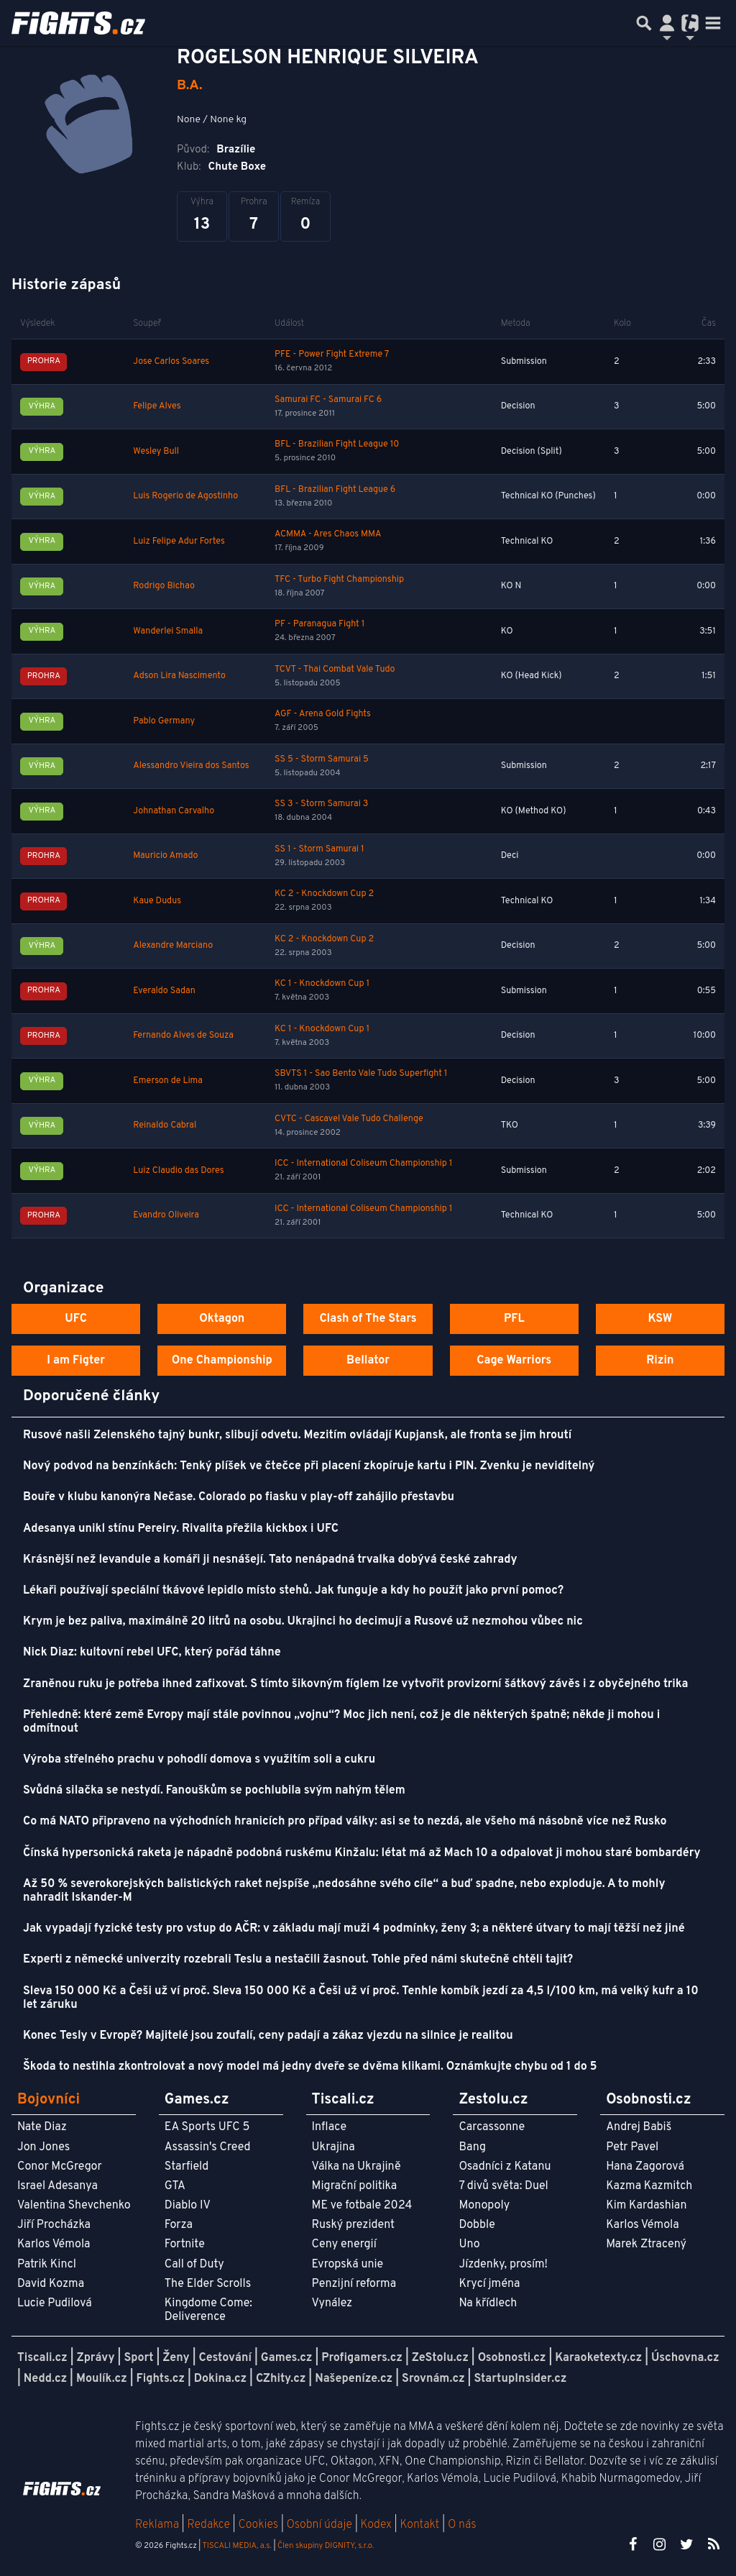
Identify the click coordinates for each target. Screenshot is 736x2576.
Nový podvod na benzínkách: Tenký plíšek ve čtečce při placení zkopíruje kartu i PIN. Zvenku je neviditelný (308, 1466)
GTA (175, 2186)
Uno (469, 2244)
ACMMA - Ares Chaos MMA (328, 534)
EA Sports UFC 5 (207, 2127)
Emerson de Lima (168, 1081)
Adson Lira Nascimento (179, 676)
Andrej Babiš (638, 2127)
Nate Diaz (42, 2127)
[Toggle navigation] (713, 23)
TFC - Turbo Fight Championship (339, 579)
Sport (138, 2358)
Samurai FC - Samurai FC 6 (328, 400)
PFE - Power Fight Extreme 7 (332, 354)
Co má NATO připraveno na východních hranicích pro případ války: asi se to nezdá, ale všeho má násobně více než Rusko (345, 1821)
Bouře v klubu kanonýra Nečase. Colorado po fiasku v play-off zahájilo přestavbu (238, 1497)
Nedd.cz (45, 2379)
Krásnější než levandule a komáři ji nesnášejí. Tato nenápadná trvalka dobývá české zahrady (270, 1560)
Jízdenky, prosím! (503, 2264)
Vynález (332, 2303)
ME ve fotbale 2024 (362, 2205)
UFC (75, 1319)
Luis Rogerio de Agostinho (185, 496)
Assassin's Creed (208, 2147)
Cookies (258, 2525)
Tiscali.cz (42, 2358)
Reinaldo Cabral (164, 1125)
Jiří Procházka (54, 2225)
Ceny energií (344, 2244)
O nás (462, 2525)
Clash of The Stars (367, 1319)
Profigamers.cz (361, 2358)
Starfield (186, 2167)
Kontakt (421, 2525)
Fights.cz (161, 2379)
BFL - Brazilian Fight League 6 (335, 489)
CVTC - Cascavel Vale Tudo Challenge (349, 1119)
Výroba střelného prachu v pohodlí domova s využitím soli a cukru (199, 1760)
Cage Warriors (514, 1360)
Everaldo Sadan (164, 991)
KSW (660, 1319)
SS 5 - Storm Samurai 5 (322, 759)
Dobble (476, 2225)
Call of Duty (194, 2264)
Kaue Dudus (157, 901)
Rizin (659, 1360)
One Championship (222, 1360)
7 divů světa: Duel (503, 2186)
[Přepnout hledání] (644, 23)
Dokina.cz (220, 2379)
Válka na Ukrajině (356, 2167)
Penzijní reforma (354, 2284)
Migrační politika (354, 2186)
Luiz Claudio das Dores (178, 1171)
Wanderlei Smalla (168, 631)
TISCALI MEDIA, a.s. (236, 2546)
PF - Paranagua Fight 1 (319, 624)
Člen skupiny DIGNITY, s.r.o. (325, 2546)
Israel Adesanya (57, 2186)
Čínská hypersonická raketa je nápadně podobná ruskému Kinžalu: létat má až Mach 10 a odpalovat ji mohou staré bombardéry (362, 1853)
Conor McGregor (59, 2167)
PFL (514, 1319)
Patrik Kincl (46, 2264)
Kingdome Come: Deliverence (208, 2310)
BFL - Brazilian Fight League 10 (337, 444)
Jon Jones (43, 2147)
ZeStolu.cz (440, 2358)
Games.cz (287, 2358)
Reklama (157, 2525)
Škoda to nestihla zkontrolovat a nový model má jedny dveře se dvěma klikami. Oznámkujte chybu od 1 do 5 (310, 2067)
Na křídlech (488, 2303)
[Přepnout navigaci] (667, 23)
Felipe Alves (156, 406)
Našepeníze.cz (353, 2379)
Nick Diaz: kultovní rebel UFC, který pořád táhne (152, 1652)
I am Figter (76, 1360)
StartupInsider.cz (520, 2379)
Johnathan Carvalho (173, 811)
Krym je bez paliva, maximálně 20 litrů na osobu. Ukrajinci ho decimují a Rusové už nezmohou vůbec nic (303, 1621)
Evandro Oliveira (165, 1215)
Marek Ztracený (646, 2244)
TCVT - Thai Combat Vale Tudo (335, 669)
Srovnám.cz (433, 2379)
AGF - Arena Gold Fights (323, 714)
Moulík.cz (101, 2379)
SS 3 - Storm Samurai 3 (321, 804)
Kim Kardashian (646, 2205)
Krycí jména (489, 2284)
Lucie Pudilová (54, 2303)
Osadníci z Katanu (505, 2167)
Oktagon (221, 1319)
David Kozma (50, 2284)
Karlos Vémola (54, 2244)
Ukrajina (333, 2147)
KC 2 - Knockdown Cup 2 (324, 894)
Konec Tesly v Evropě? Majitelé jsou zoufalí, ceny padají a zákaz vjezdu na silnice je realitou (268, 2036)
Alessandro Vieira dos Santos (191, 766)
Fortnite (185, 2244)
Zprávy (96, 2358)
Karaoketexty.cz (598, 2358)
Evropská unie (348, 2264)
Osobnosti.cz (512, 2358)
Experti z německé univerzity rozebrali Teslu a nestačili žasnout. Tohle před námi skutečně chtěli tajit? (298, 1959)
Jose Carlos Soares (171, 361)
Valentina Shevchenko (74, 2205)
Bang (472, 2147)
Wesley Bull (156, 451)
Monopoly (484, 2205)
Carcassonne (492, 2127)
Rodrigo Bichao (164, 586)
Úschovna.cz (685, 2358)
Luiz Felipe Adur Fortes (178, 541)
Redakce (208, 2525)
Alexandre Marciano (173, 945)
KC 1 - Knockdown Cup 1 (322, 984)
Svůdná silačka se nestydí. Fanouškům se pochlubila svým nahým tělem (214, 1790)
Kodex (378, 2525)
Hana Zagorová (645, 2167)
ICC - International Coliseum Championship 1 (363, 1163)
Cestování (224, 2358)
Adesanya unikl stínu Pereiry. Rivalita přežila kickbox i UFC (181, 1529)
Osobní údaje (319, 2525)
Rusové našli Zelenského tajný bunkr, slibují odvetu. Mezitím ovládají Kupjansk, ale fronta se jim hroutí (297, 1435)
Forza (179, 2225)
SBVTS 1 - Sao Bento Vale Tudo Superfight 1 (361, 1073)
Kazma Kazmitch (649, 2186)
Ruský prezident (353, 2225)
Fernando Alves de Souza (183, 1035)
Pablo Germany (164, 721)
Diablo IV (188, 2205)
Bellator (368, 1360)
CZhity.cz (280, 2379)
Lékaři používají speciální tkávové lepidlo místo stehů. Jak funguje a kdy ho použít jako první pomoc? (293, 1591)
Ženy (175, 2358)
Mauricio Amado (165, 856)
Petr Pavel (632, 2147)
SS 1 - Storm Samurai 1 (319, 849)
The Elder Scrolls (208, 2284)
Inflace (329, 2127)
